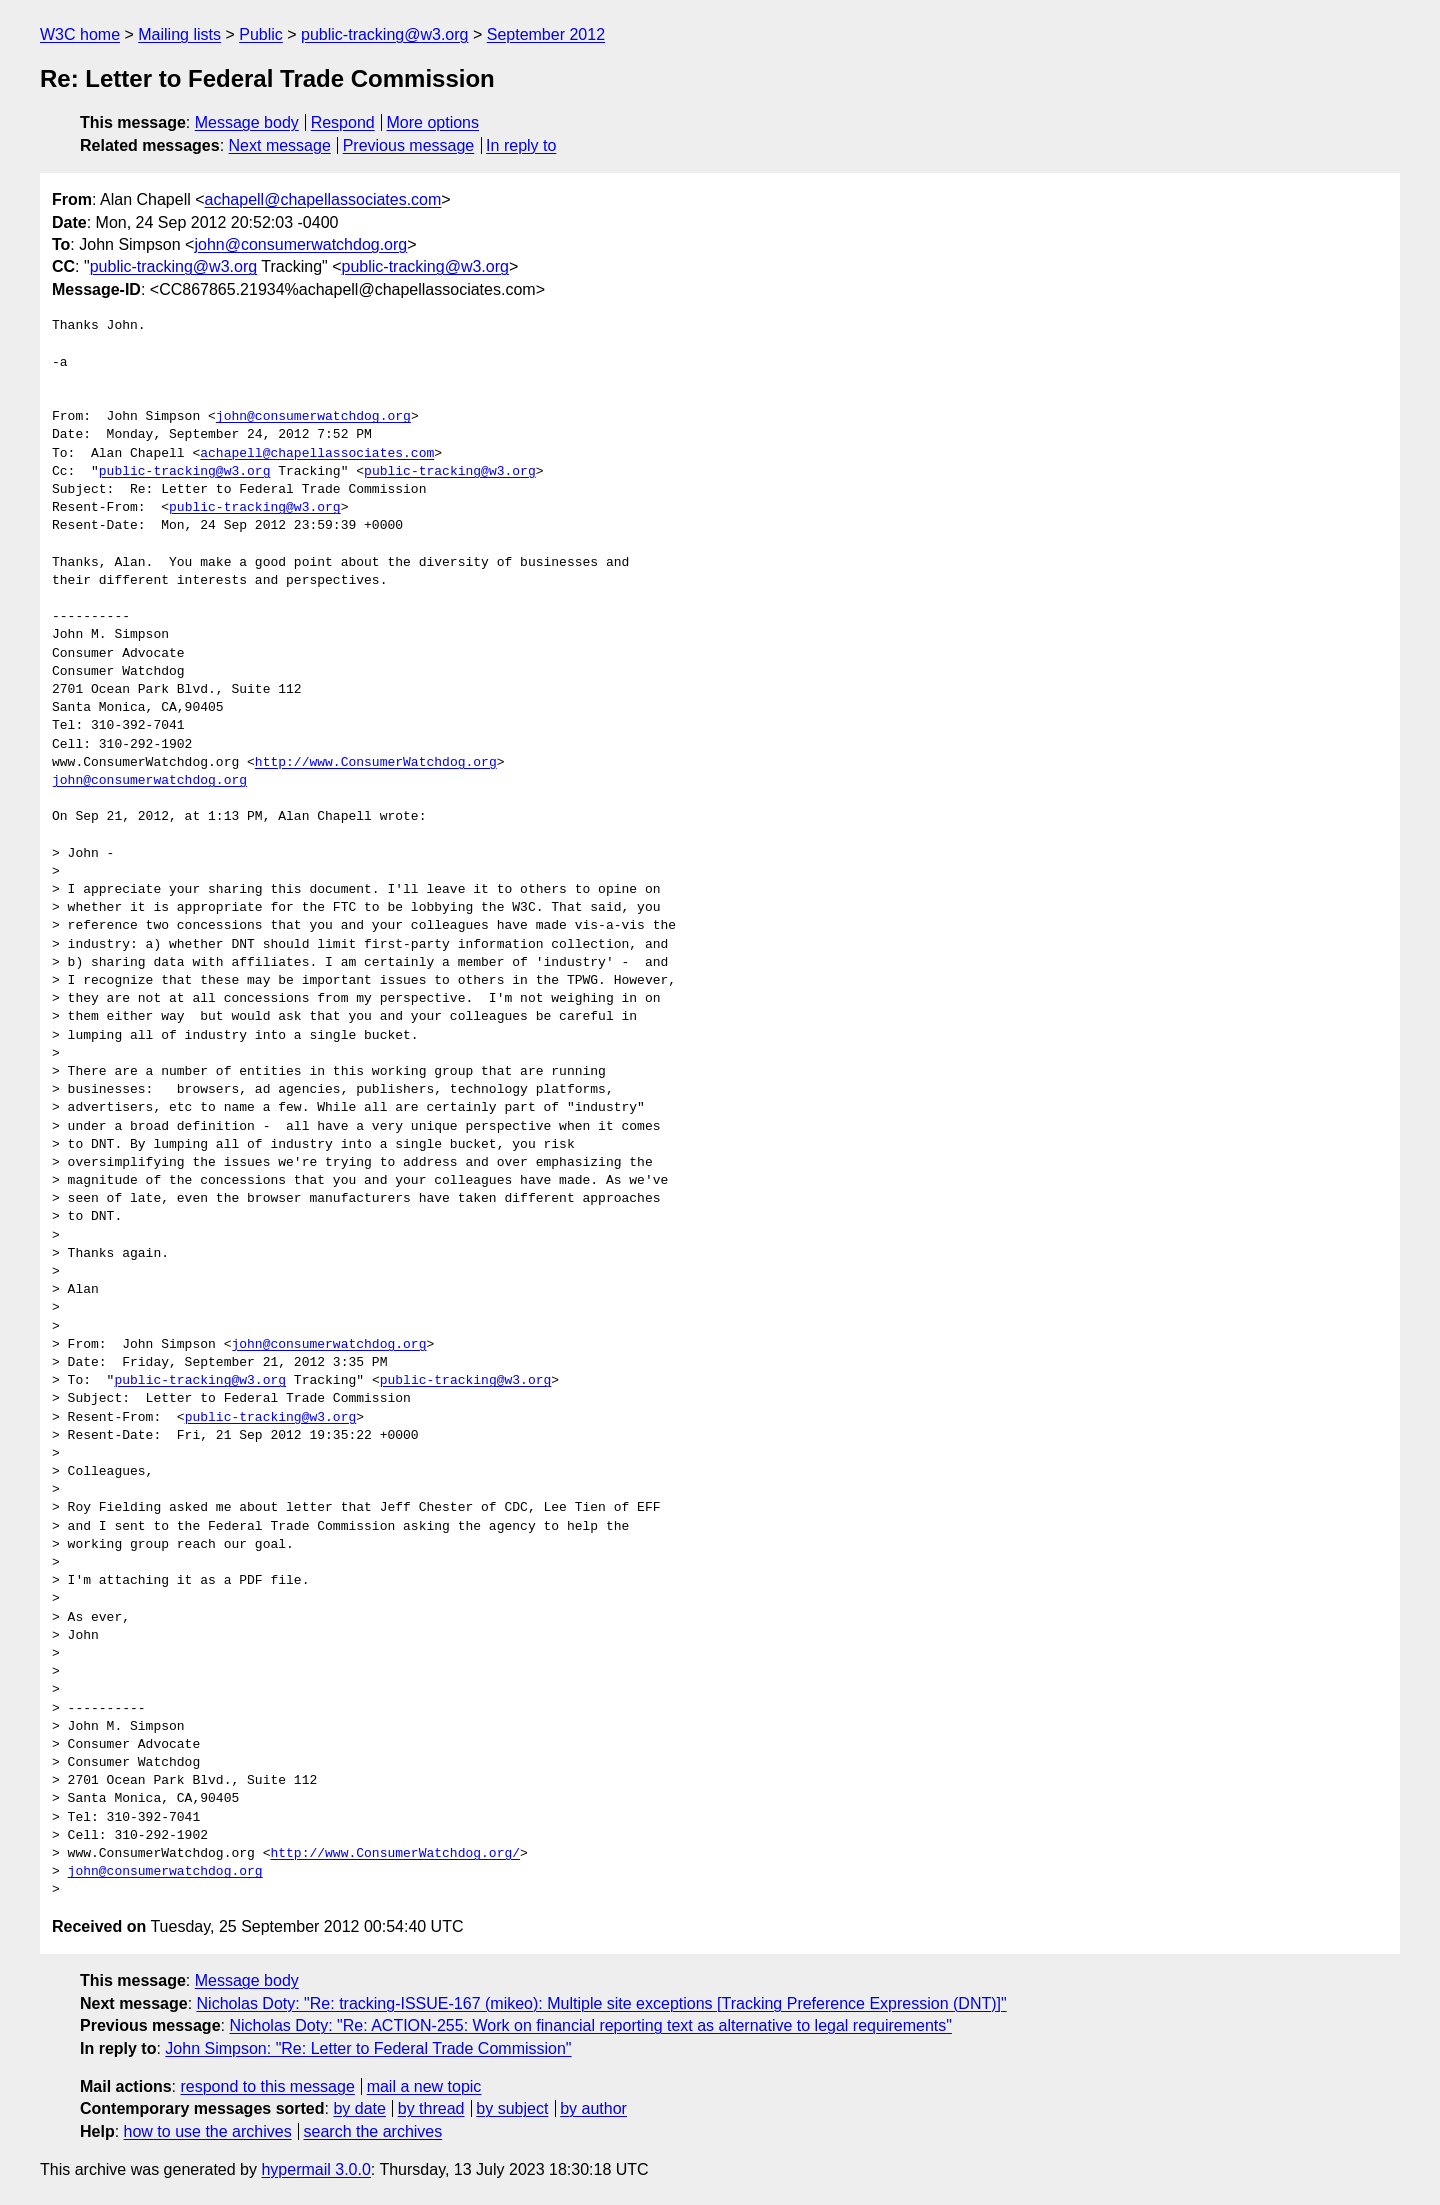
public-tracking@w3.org (384, 34)
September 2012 (546, 34)
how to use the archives (208, 2131)
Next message (280, 145)
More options (433, 122)
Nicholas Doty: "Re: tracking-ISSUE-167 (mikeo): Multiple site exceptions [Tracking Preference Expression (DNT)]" (602, 2003)
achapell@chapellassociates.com (323, 199)
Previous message (409, 145)
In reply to (521, 145)
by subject (512, 2108)
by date (359, 2108)
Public (261, 34)
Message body (247, 122)
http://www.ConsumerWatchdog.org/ (395, 1854)
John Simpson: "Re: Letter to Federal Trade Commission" (368, 2048)
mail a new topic (424, 2086)
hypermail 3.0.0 (315, 2169)
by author (593, 2108)
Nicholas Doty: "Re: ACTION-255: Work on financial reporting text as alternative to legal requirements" (590, 2025)
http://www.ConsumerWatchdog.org (376, 763)
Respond (343, 122)
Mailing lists (179, 34)
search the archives (373, 2131)
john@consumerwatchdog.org (300, 244)
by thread (431, 2108)
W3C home (80, 34)
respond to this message (267, 2086)
